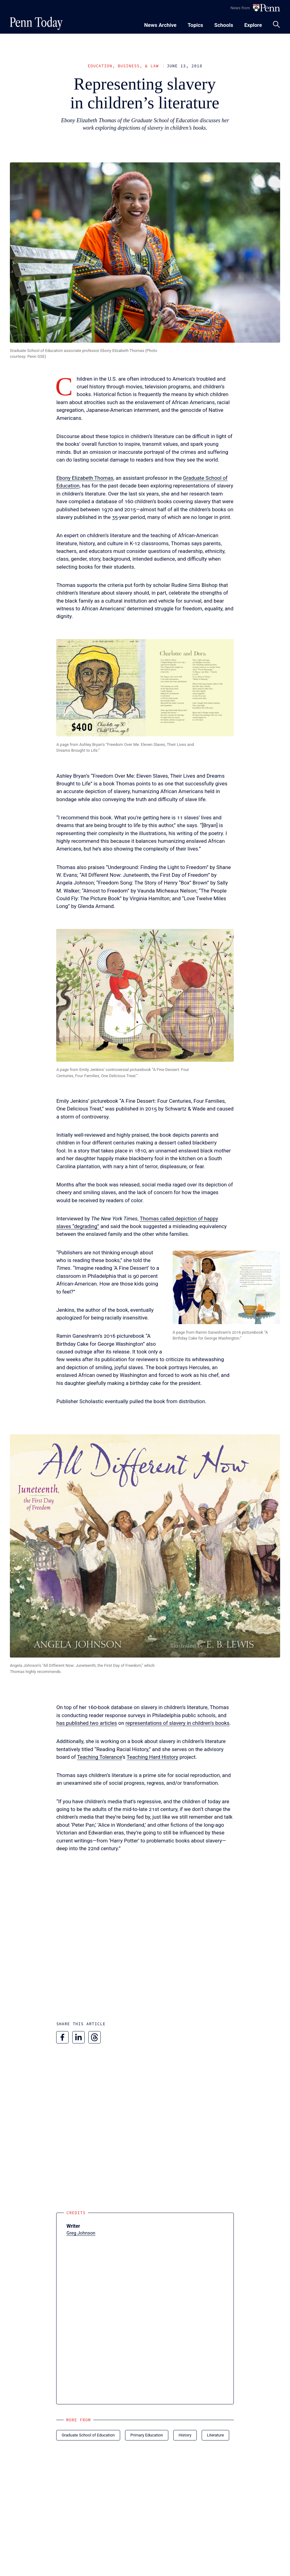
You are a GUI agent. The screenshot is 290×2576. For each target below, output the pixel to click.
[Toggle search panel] (276, 24)
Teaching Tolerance (99, 1757)
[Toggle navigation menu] (195, 24)
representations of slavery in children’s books (177, 1723)
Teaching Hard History (152, 1757)
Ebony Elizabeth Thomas (84, 478)
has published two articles (86, 1723)
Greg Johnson (80, 2233)
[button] (144, 688)
